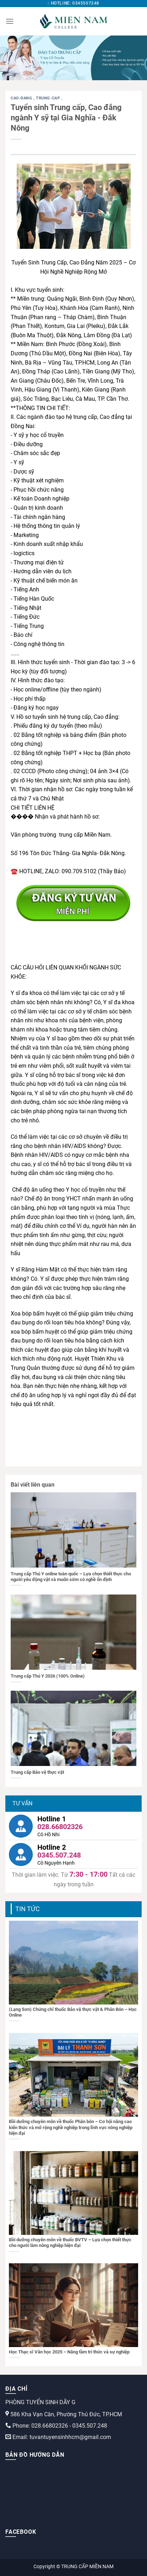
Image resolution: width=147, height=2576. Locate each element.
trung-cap (48, 98)
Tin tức (27, 1909)
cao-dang (22, 98)
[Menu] (9, 21)
